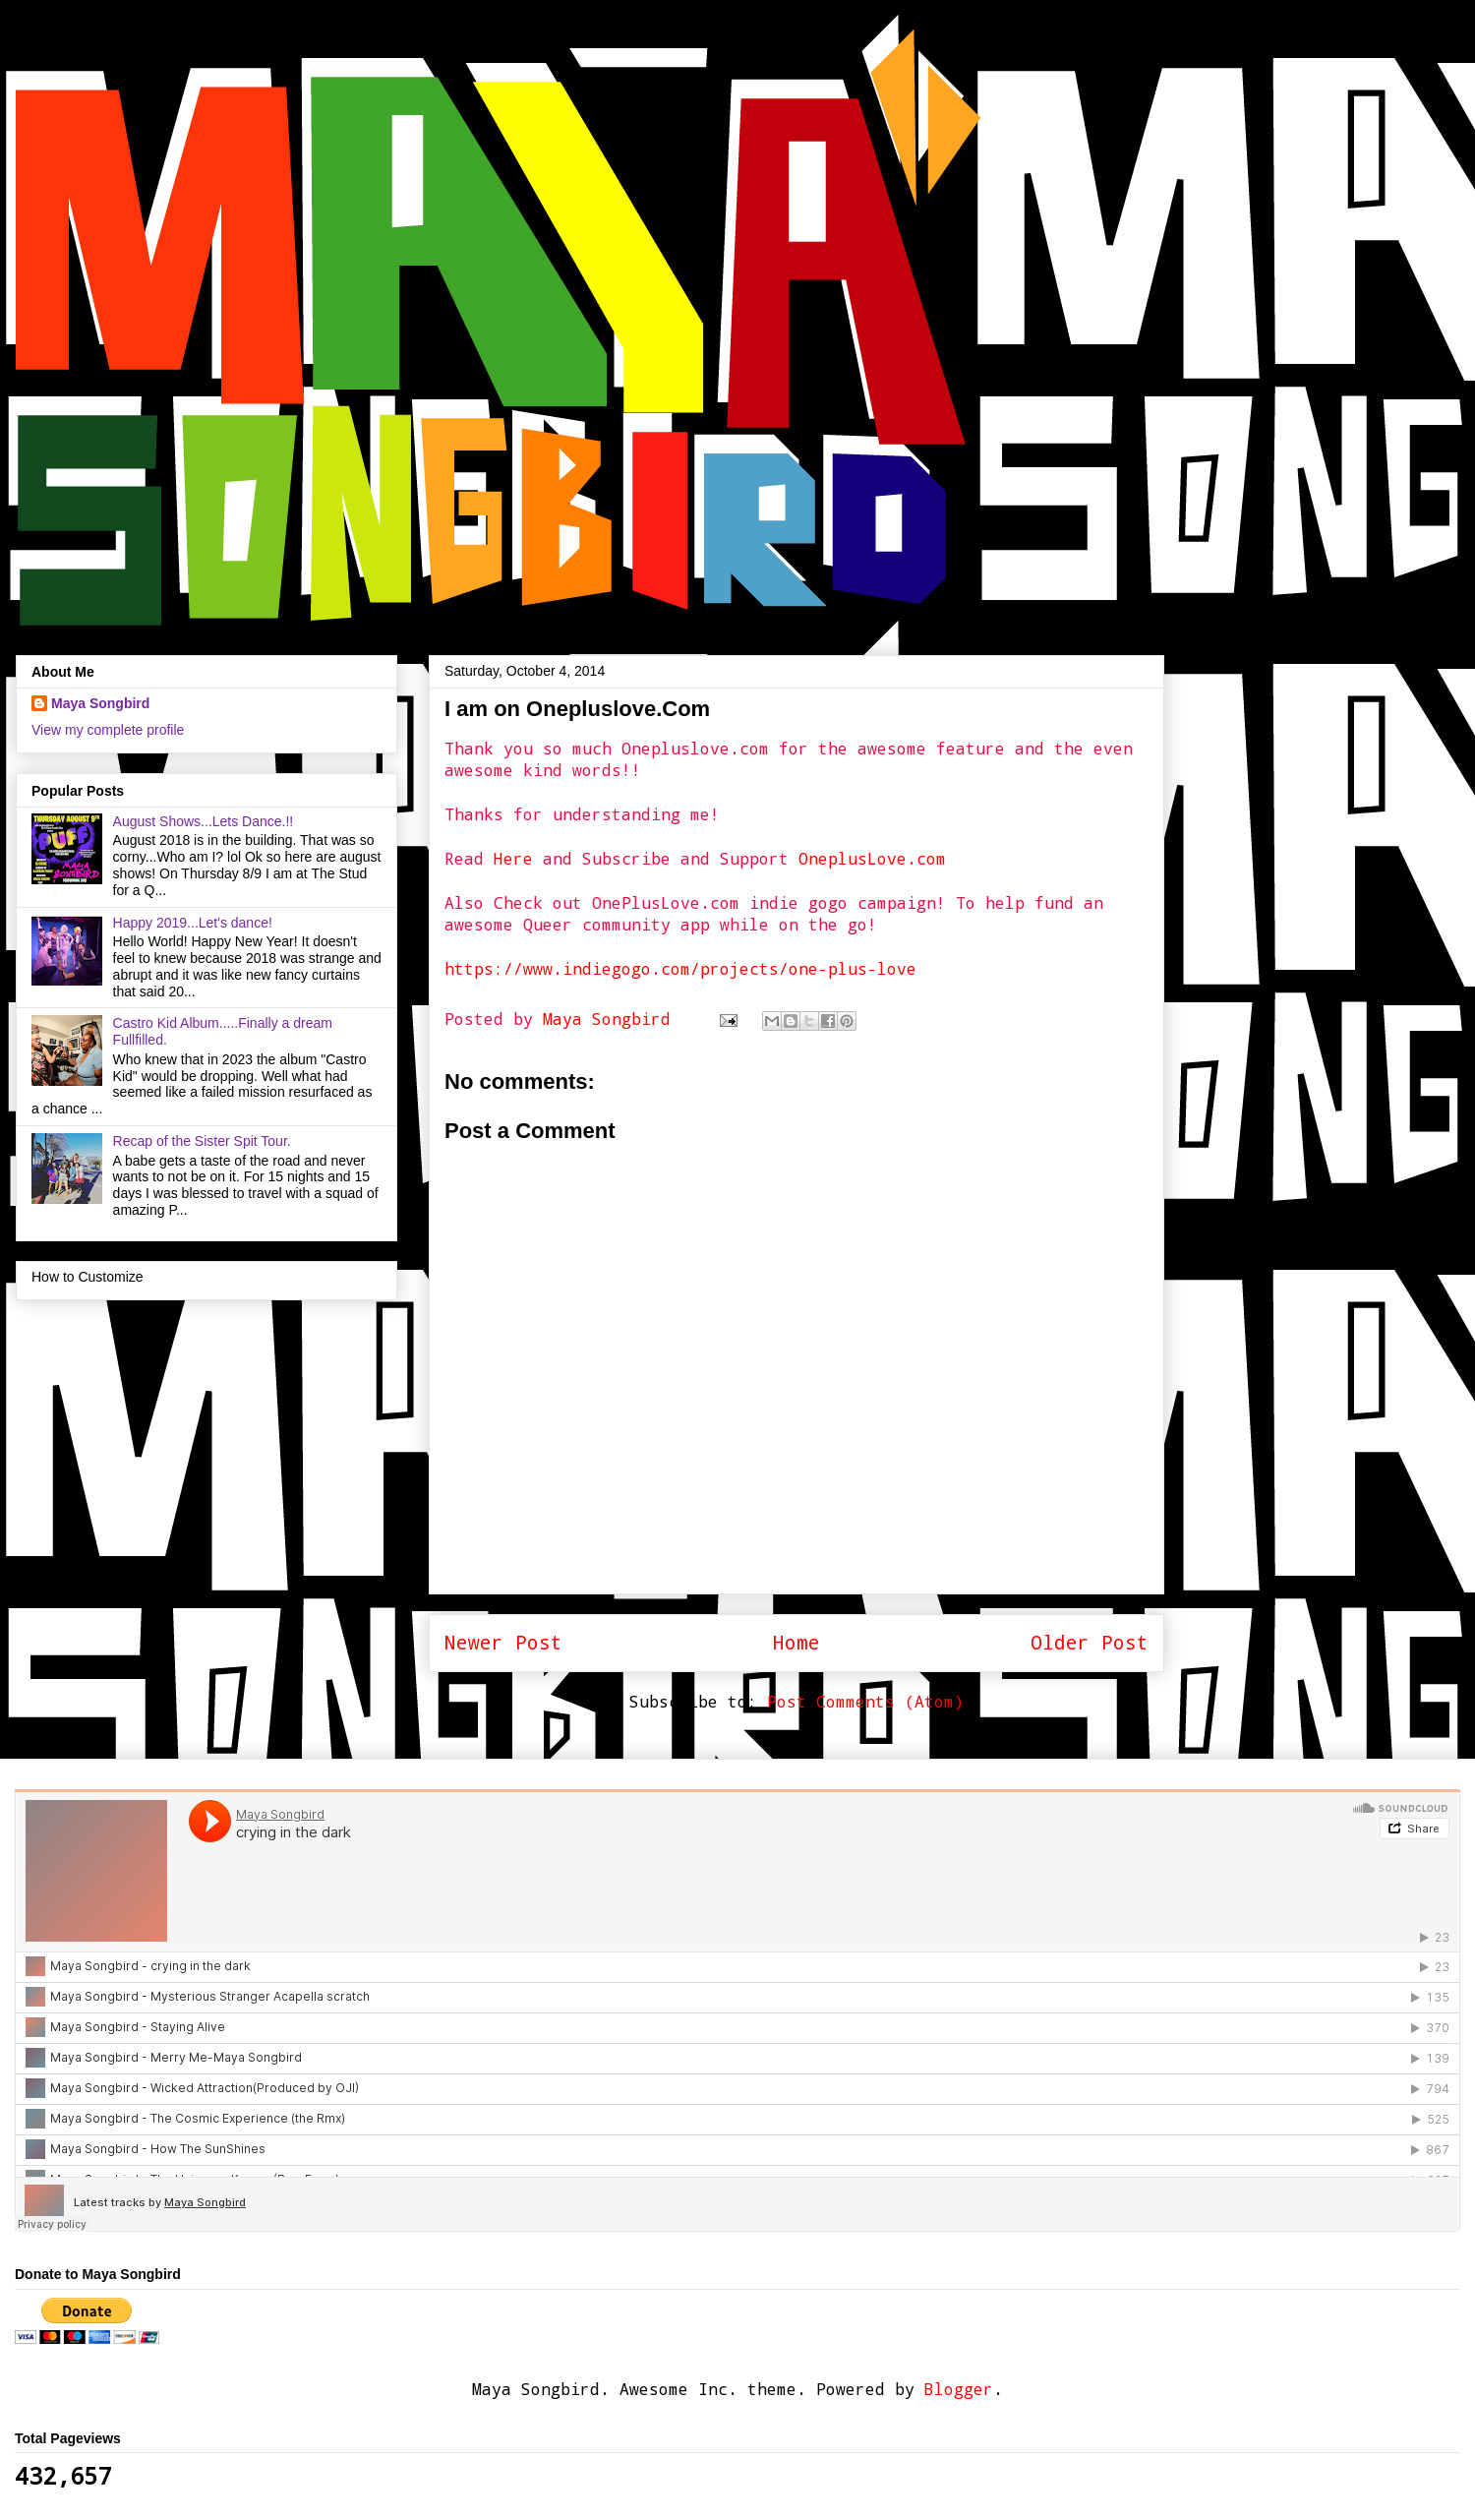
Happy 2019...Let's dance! (192, 922)
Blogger (958, 2388)
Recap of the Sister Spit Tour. (202, 1141)
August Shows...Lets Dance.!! (203, 821)
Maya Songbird (611, 1018)
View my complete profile (107, 730)
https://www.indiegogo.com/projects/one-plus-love (680, 968)
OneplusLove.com (872, 858)
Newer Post (503, 1642)
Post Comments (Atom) (865, 1701)
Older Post (1090, 1642)
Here (513, 858)
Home (796, 1642)
